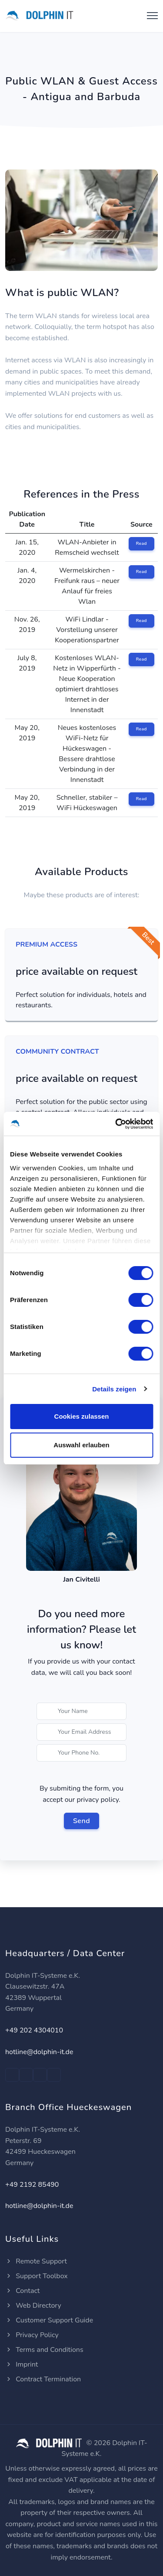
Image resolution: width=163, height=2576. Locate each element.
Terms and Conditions (44, 2350)
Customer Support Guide (49, 2320)
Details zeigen (114, 1389)
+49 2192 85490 (32, 2184)
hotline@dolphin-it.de (39, 2052)
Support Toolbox (36, 2276)
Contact (22, 2291)
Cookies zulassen (81, 1416)
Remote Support (36, 2261)
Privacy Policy (32, 2335)
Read (141, 544)
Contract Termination (43, 2379)
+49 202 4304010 (34, 2030)
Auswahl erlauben (81, 1445)
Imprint (21, 2364)
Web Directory (33, 2305)
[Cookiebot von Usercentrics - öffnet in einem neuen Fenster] (116, 1124)
